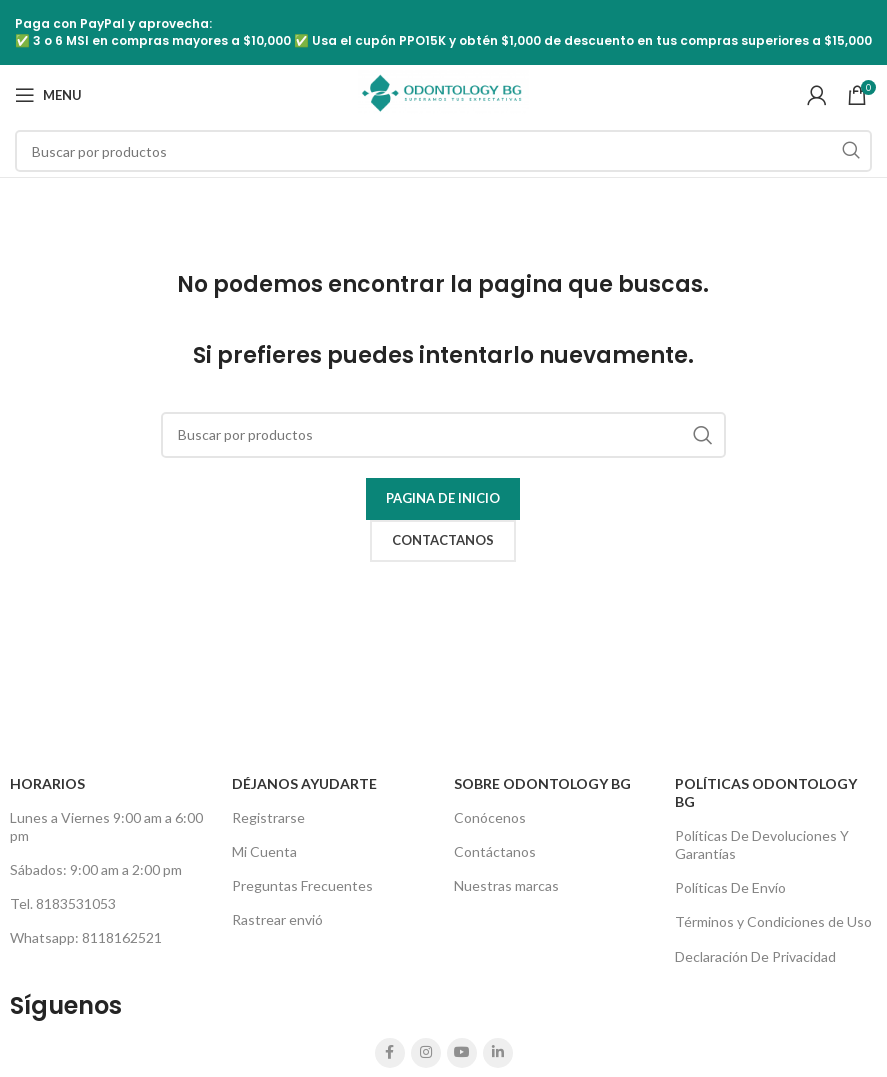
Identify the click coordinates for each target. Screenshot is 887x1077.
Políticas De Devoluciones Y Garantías (762, 844)
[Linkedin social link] (498, 1053)
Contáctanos (495, 851)
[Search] (443, 151)
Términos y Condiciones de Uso (773, 921)
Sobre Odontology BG (542, 783)
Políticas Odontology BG (766, 792)
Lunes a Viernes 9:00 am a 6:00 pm (106, 826)
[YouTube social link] (462, 1053)
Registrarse (268, 817)
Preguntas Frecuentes (302, 885)
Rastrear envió (277, 919)
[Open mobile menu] (48, 95)
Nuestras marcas (506, 885)
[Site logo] (443, 93)
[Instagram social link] (426, 1053)
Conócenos (490, 817)
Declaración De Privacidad (755, 956)
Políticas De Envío (730, 887)
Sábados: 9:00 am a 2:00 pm (96, 869)
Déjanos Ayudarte (304, 783)
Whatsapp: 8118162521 (86, 937)
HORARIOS (47, 783)
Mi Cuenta (264, 851)
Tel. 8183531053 (63, 903)
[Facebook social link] (390, 1053)
